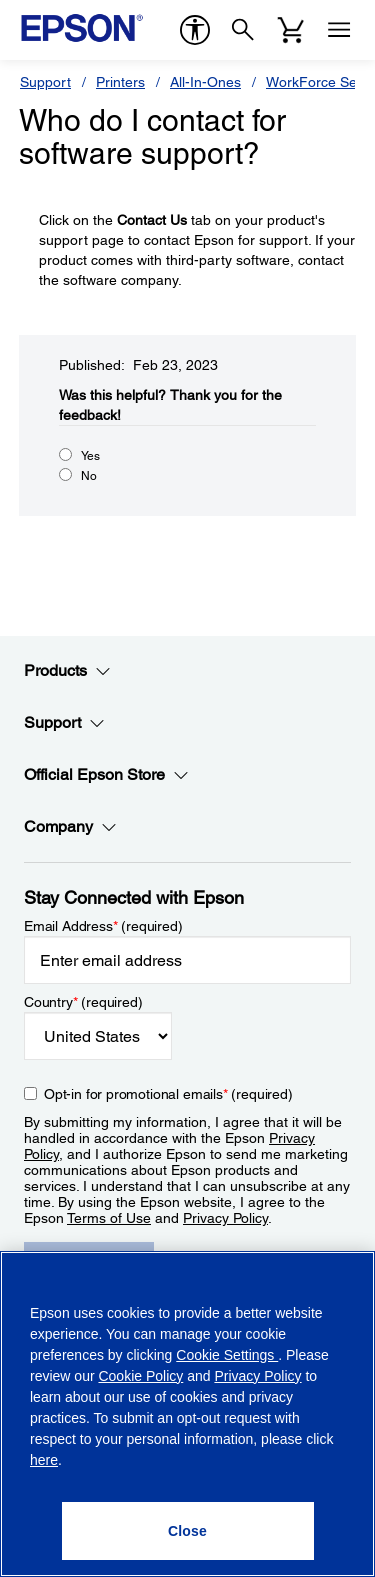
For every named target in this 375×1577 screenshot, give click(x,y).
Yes (90, 456)
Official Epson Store (106, 775)
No (89, 476)
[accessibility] (195, 30)
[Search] (243, 30)
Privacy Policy (225, 1218)
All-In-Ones (205, 82)
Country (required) (83, 1002)
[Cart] (291, 30)
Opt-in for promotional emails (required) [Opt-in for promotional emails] (168, 1094)
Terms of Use (109, 1218)
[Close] (188, 1531)
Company (70, 827)
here (44, 1460)
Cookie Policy (140, 1376)
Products (67, 671)
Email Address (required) (103, 926)
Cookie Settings (227, 1355)
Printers (120, 82)
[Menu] (339, 30)
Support (45, 82)
